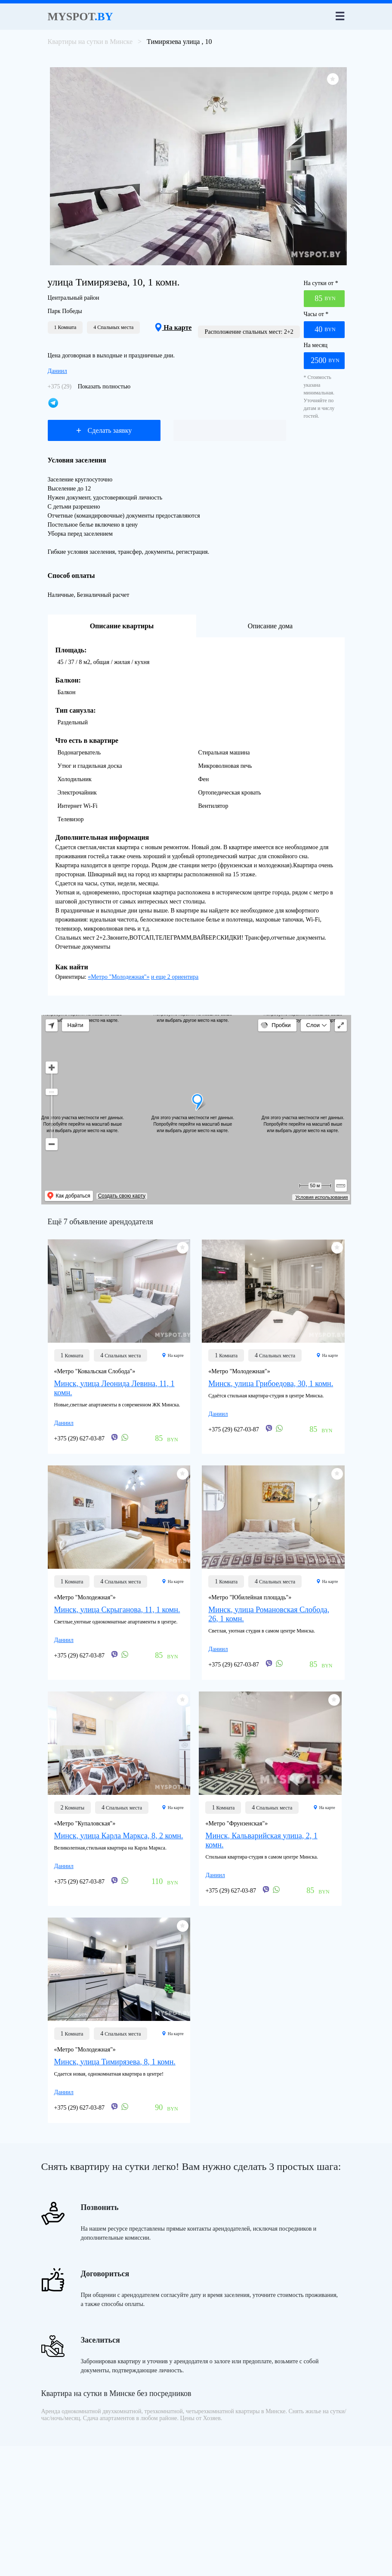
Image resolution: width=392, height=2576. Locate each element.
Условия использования (321, 1197)
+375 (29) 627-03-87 (79, 1438)
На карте (173, 327)
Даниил (57, 371)
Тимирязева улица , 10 (179, 41)
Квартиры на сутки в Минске (90, 41)
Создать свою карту (121, 1196)
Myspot (80, 16)
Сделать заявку (104, 430)
